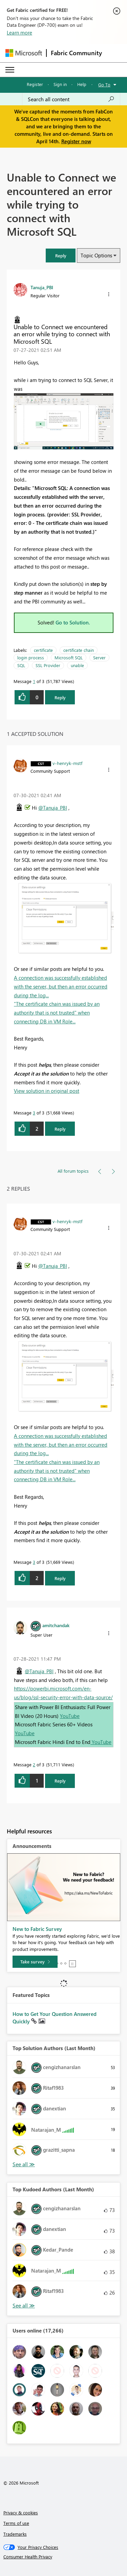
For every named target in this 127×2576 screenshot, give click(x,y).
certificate (43, 650)
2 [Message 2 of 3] (34, 1764)
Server (99, 657)
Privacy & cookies (20, 2512)
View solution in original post (46, 1090)
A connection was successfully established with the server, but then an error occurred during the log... (60, 986)
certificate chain (78, 650)
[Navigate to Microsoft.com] (23, 53)
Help (81, 84)
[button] (61, 255)
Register (35, 84)
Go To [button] (104, 84)
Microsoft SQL (69, 657)
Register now (76, 141)
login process (30, 657)
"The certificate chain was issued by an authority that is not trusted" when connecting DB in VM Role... (57, 1012)
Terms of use (16, 2523)
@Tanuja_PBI (52, 807)
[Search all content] (71, 99)
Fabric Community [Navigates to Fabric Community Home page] (76, 53)
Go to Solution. (73, 622)
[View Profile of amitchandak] (55, 1625)
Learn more (19, 32)
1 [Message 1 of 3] (34, 681)
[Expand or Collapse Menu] (10, 70)
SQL (21, 665)
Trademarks (15, 2534)
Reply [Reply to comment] (60, 1129)
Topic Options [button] (96, 255)
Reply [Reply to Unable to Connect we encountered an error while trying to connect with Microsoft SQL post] (60, 697)
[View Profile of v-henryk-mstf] (67, 763)
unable (77, 665)
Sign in (60, 84)
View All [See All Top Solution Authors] (24, 2164)
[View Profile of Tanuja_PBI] (41, 287)
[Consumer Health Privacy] (63, 2556)
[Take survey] (35, 1962)
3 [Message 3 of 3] (34, 1112)
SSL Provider (48, 665)
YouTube (70, 1715)
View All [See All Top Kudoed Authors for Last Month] (24, 2305)
